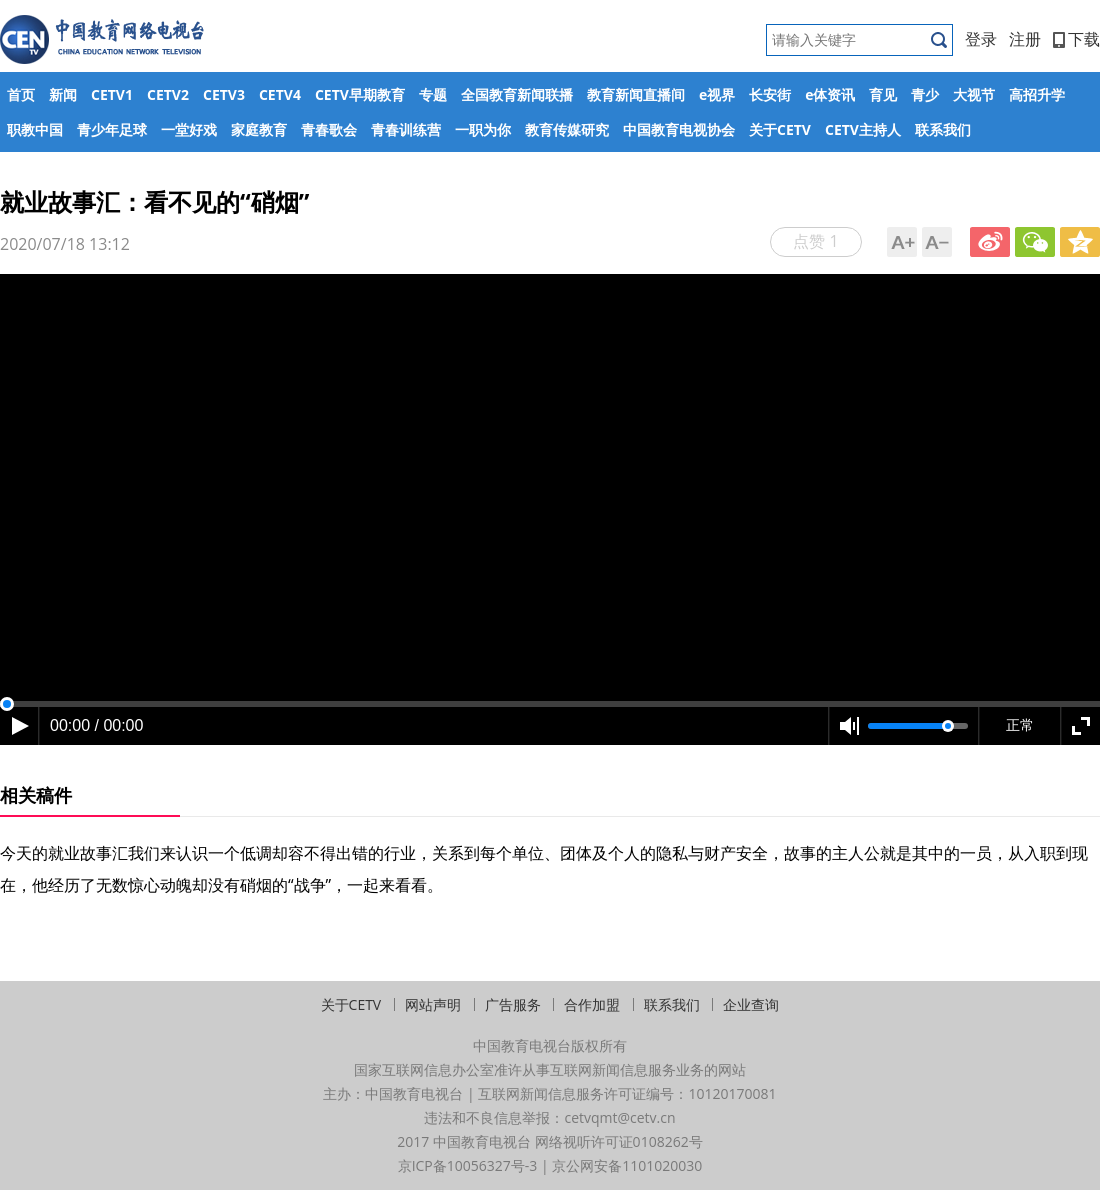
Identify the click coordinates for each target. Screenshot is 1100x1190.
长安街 (770, 94)
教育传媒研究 (567, 129)
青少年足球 (112, 129)
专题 (433, 94)
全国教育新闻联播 (517, 94)
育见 (883, 94)
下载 (1076, 39)
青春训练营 (406, 129)
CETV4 (280, 94)
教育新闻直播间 (636, 94)
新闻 (63, 94)
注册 (1025, 39)
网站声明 (433, 1004)
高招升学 (1037, 94)
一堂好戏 (189, 129)
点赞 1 (815, 241)
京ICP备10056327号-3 (468, 1165)
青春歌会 (329, 129)
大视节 (974, 94)
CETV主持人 (863, 129)
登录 (981, 39)
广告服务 (513, 1004)
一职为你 (483, 129)
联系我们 (943, 129)
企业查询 (751, 1004)
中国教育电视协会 (679, 129)
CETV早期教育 (360, 94)
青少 (925, 94)
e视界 (717, 94)
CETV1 (112, 94)
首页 (21, 94)
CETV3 (224, 94)
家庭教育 (259, 129)
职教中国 (35, 129)
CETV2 (168, 94)
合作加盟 (592, 1004)
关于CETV (780, 129)
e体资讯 (830, 94)
